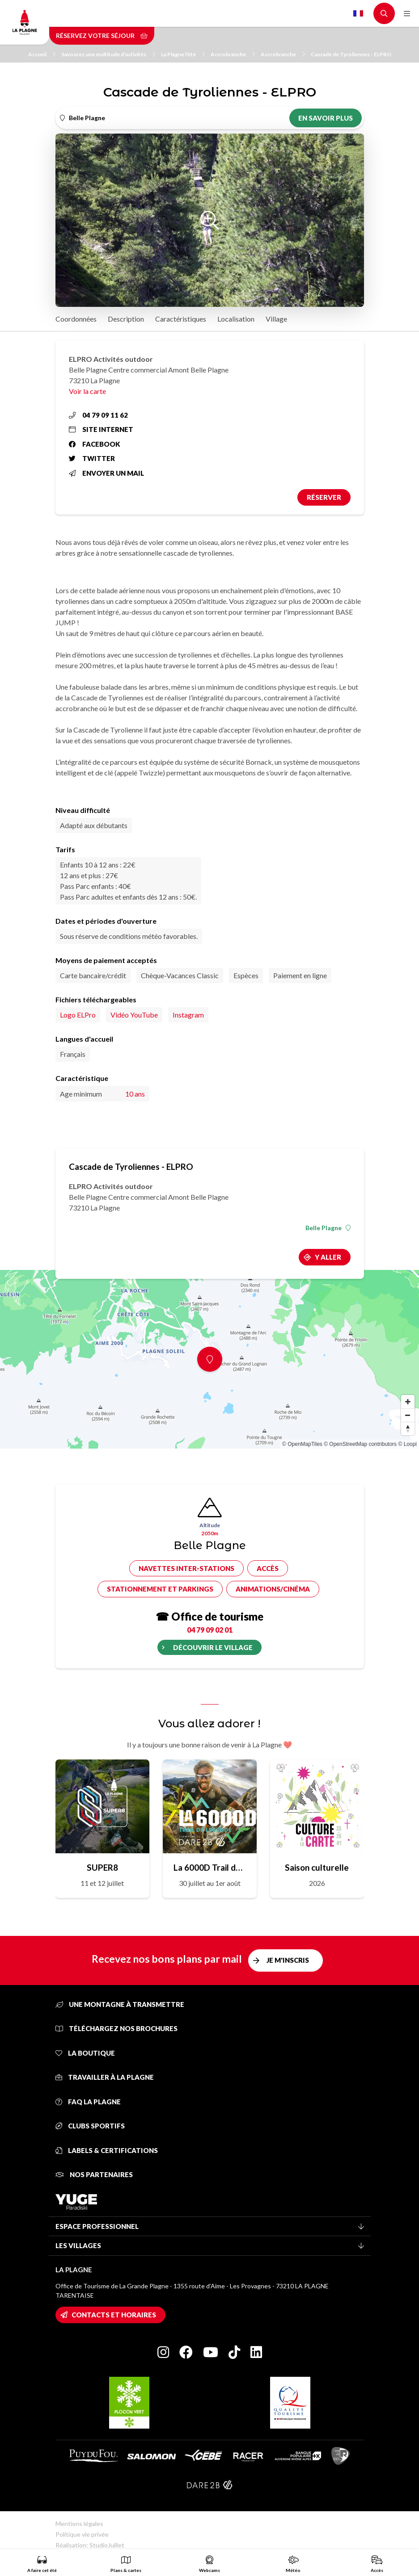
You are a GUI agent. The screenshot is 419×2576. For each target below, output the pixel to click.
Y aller (328, 1257)
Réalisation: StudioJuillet (89, 2545)
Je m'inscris (288, 1960)
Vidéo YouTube (134, 1014)
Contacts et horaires (114, 2315)
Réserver (324, 497)
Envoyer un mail (106, 473)
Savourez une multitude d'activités (108, 54)
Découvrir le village (213, 1647)
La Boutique (85, 2053)
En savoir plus (325, 118)
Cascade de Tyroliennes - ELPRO (351, 54)
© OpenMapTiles (302, 1444)
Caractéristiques (180, 318)
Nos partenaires (94, 2174)
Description (126, 318)
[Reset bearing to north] (408, 1428)
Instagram (188, 1014)
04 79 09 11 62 (98, 415)
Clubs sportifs (90, 2126)
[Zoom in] (408, 1401)
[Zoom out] (408, 1415)
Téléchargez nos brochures (116, 2028)
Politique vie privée (82, 2534)
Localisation (235, 318)
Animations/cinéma (273, 1589)
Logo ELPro (78, 1014)
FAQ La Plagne (88, 2102)
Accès (268, 1568)
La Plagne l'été (183, 54)
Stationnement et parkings (160, 1589)
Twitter (92, 458)
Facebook (94, 444)
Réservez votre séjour (102, 35)
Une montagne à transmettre (119, 2004)
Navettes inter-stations (186, 1568)
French (358, 13)
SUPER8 (102, 1867)
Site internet (101, 429)
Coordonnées (76, 318)
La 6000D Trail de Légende (210, 1867)
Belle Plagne (328, 1227)
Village (276, 318)
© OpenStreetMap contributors (360, 1444)
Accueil (41, 54)
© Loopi (407, 1444)
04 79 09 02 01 (210, 1629)
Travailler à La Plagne (104, 2077)
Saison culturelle (317, 1867)
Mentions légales (79, 2523)
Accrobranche (233, 54)
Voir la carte (87, 391)
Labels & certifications (106, 2150)
